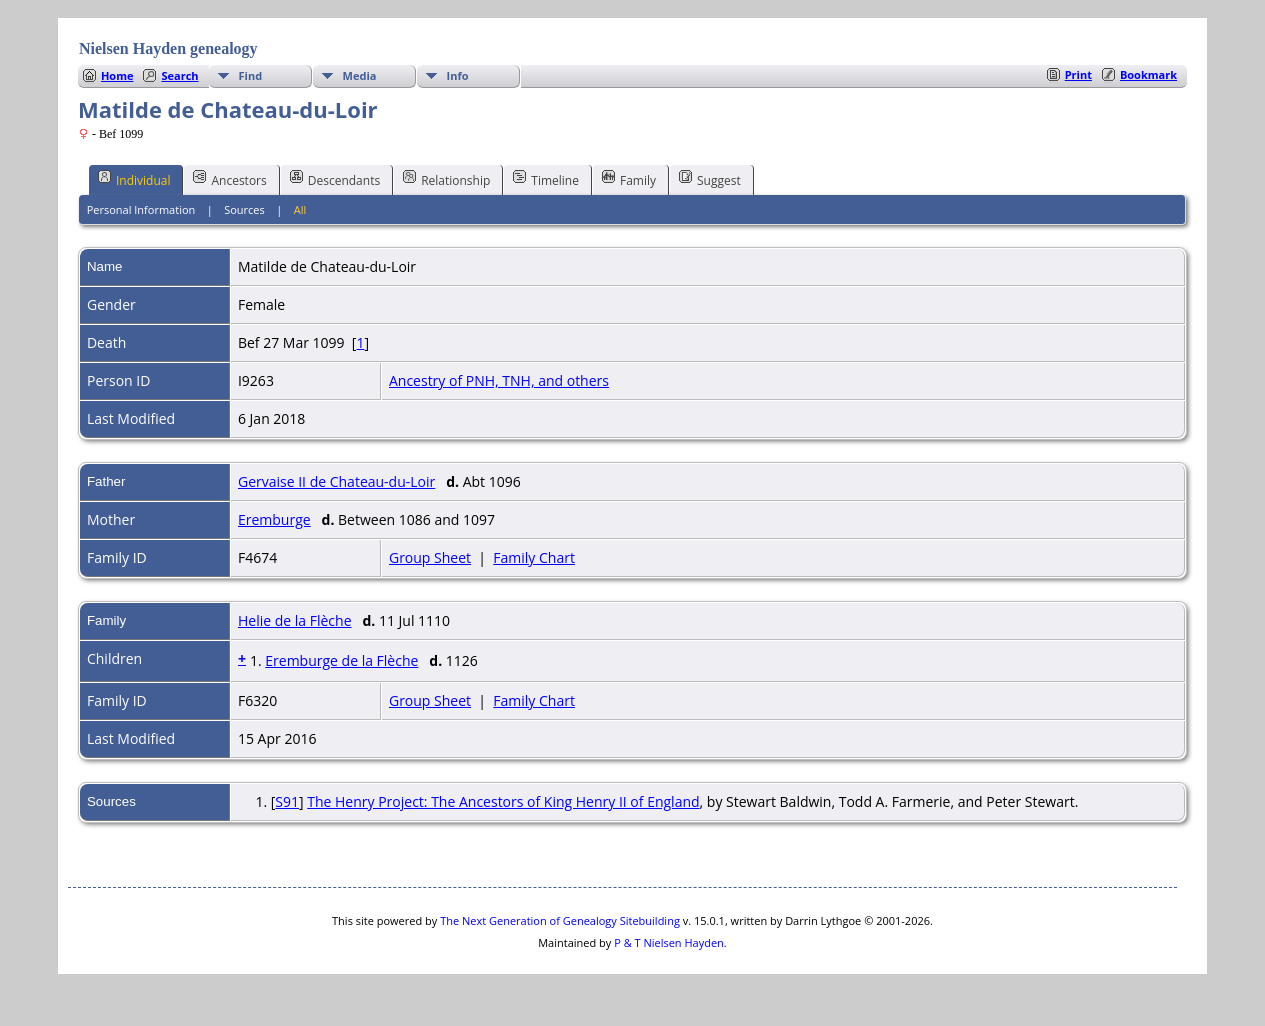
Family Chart (534, 557)
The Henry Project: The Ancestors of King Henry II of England (503, 801)
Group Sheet (430, 557)
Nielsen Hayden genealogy (168, 48)
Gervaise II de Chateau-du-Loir (336, 481)
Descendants (335, 179)
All (300, 209)
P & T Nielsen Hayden (669, 942)
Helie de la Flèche (295, 620)
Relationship (446, 179)
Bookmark (1148, 74)
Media (360, 75)
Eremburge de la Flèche (341, 660)
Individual (134, 179)
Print (1078, 74)
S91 (287, 801)
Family (629, 179)
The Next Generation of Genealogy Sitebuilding (560, 920)
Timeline (546, 179)
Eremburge (274, 519)
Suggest (710, 179)
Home (117, 75)
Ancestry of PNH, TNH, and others (499, 380)
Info (458, 75)
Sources (244, 209)
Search (179, 75)
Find (251, 75)
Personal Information (141, 209)
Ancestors (229, 179)
